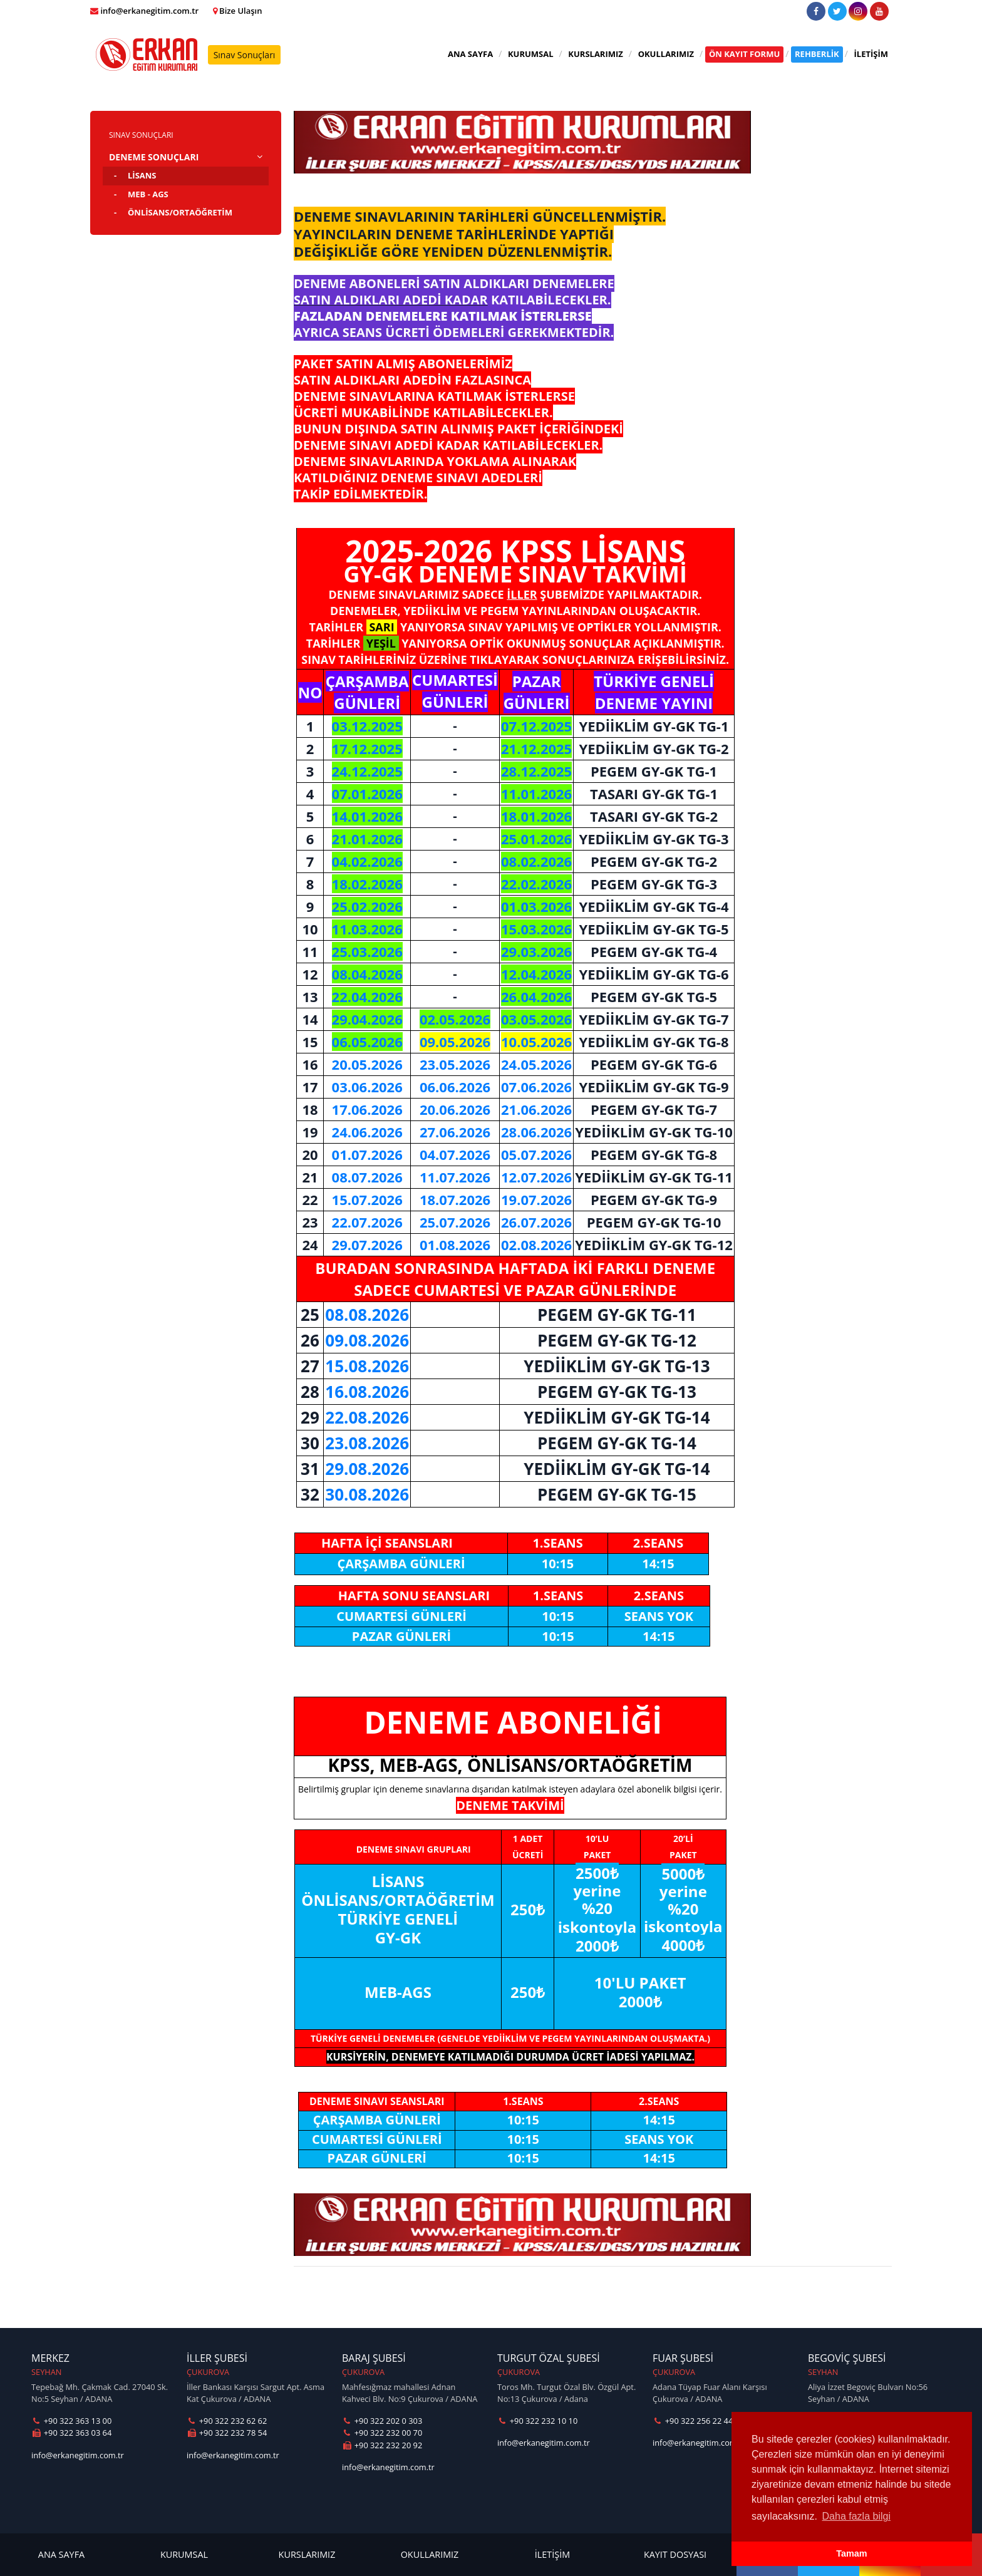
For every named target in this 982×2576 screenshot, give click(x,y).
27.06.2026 (455, 1131)
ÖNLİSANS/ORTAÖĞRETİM (180, 212)
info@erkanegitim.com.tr (77, 2455)
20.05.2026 (367, 1064)
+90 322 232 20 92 (382, 2445)
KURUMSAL (531, 53)
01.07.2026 (367, 1154)
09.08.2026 (367, 1340)
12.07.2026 (536, 1176)
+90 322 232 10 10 (537, 2420)
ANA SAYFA (470, 53)
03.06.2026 (367, 1086)
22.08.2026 (367, 1417)
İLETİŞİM (871, 53)
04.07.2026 (455, 1154)
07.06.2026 (536, 1086)
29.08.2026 (367, 1468)
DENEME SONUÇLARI (154, 157)
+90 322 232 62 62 (227, 2420)
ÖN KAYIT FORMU (744, 53)
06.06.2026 (455, 1086)
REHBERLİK (817, 53)
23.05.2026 (455, 1064)
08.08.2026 (367, 1314)
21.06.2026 (536, 1109)
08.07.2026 (367, 1176)
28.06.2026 (536, 1131)
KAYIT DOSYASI (675, 2554)
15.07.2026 (367, 1199)
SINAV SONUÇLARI (141, 135)
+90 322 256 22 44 (693, 2420)
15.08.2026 (367, 1366)
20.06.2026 (455, 1109)
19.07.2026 (536, 1199)
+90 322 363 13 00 (71, 2420)
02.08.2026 (536, 1244)
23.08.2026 (367, 1443)
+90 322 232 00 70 (382, 2432)
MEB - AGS (148, 194)
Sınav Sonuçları (245, 55)
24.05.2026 (536, 1064)
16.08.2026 (367, 1391)
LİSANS (142, 175)
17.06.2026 (367, 1109)
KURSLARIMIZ (595, 53)
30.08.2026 (367, 1494)
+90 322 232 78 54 (227, 2432)
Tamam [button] (851, 2553)
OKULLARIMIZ (666, 53)
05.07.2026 (536, 1154)
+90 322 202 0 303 (382, 2420)
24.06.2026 (367, 1131)
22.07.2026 (367, 1222)
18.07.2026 (455, 1199)
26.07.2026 (536, 1222)
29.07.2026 (367, 1244)
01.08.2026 (455, 1244)
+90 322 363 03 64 (71, 2432)
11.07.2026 (455, 1176)
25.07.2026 (455, 1222)
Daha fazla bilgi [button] (856, 2516)
